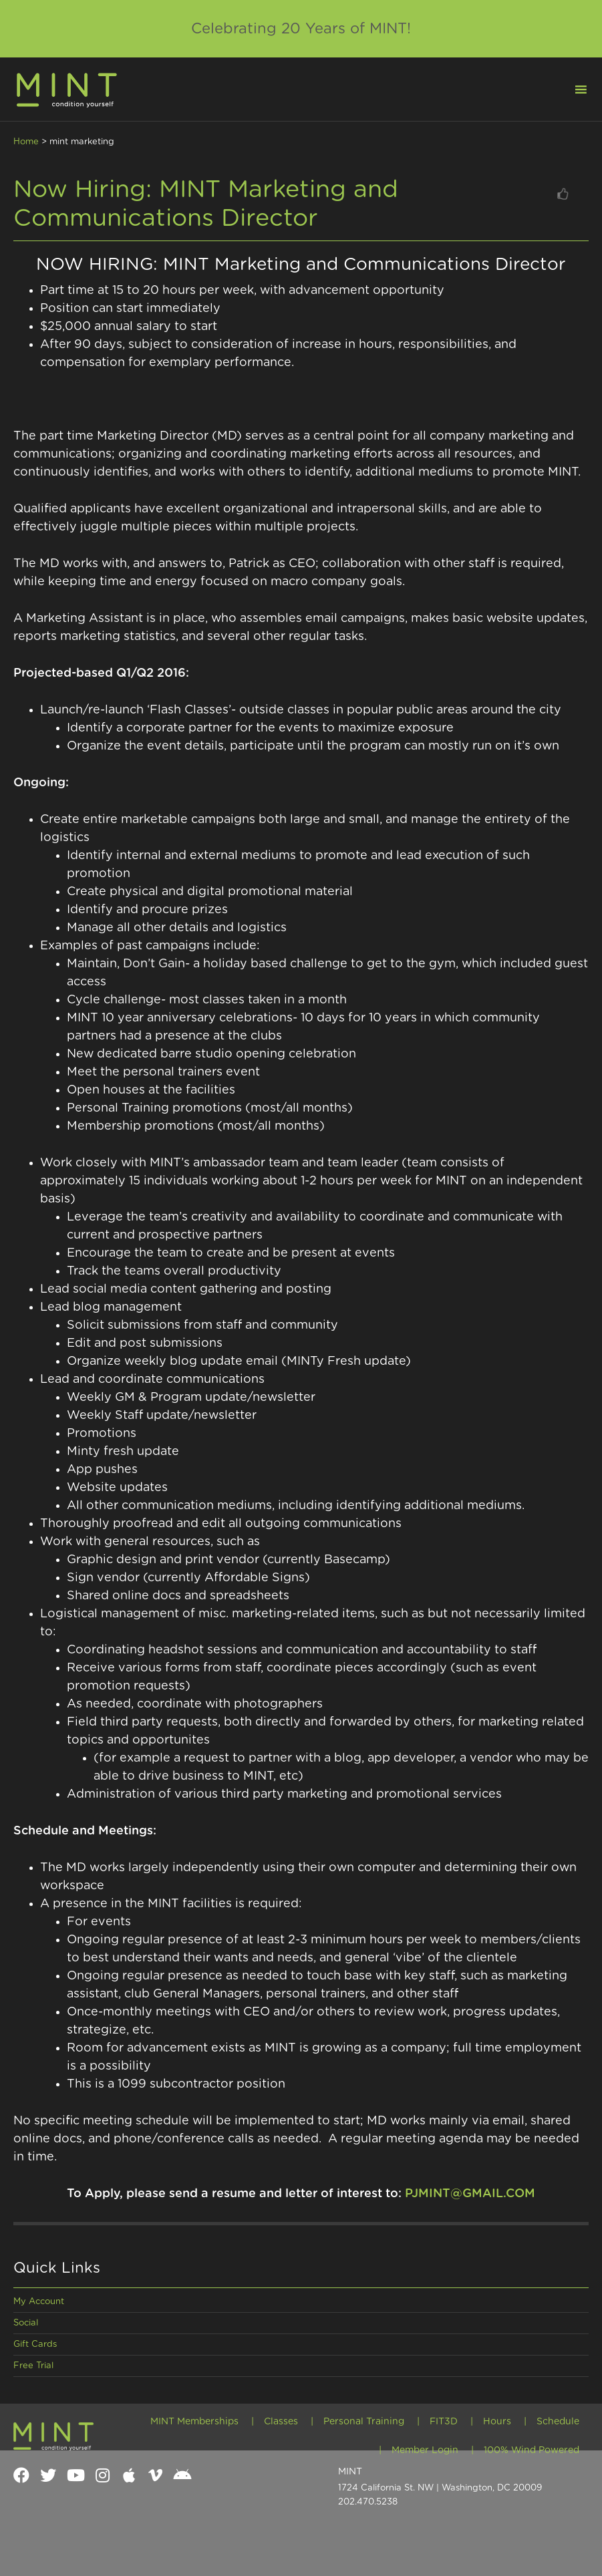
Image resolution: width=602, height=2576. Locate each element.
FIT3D (444, 2421)
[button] (573, 88)
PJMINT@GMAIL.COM (470, 2194)
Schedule (558, 2421)
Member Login (425, 2450)
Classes (281, 2421)
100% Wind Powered (531, 2450)
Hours (497, 2421)
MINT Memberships (194, 2421)
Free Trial (33, 2366)
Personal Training (363, 2421)
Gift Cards (35, 2344)
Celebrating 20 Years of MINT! (301, 28)
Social (25, 2323)
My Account (38, 2301)
